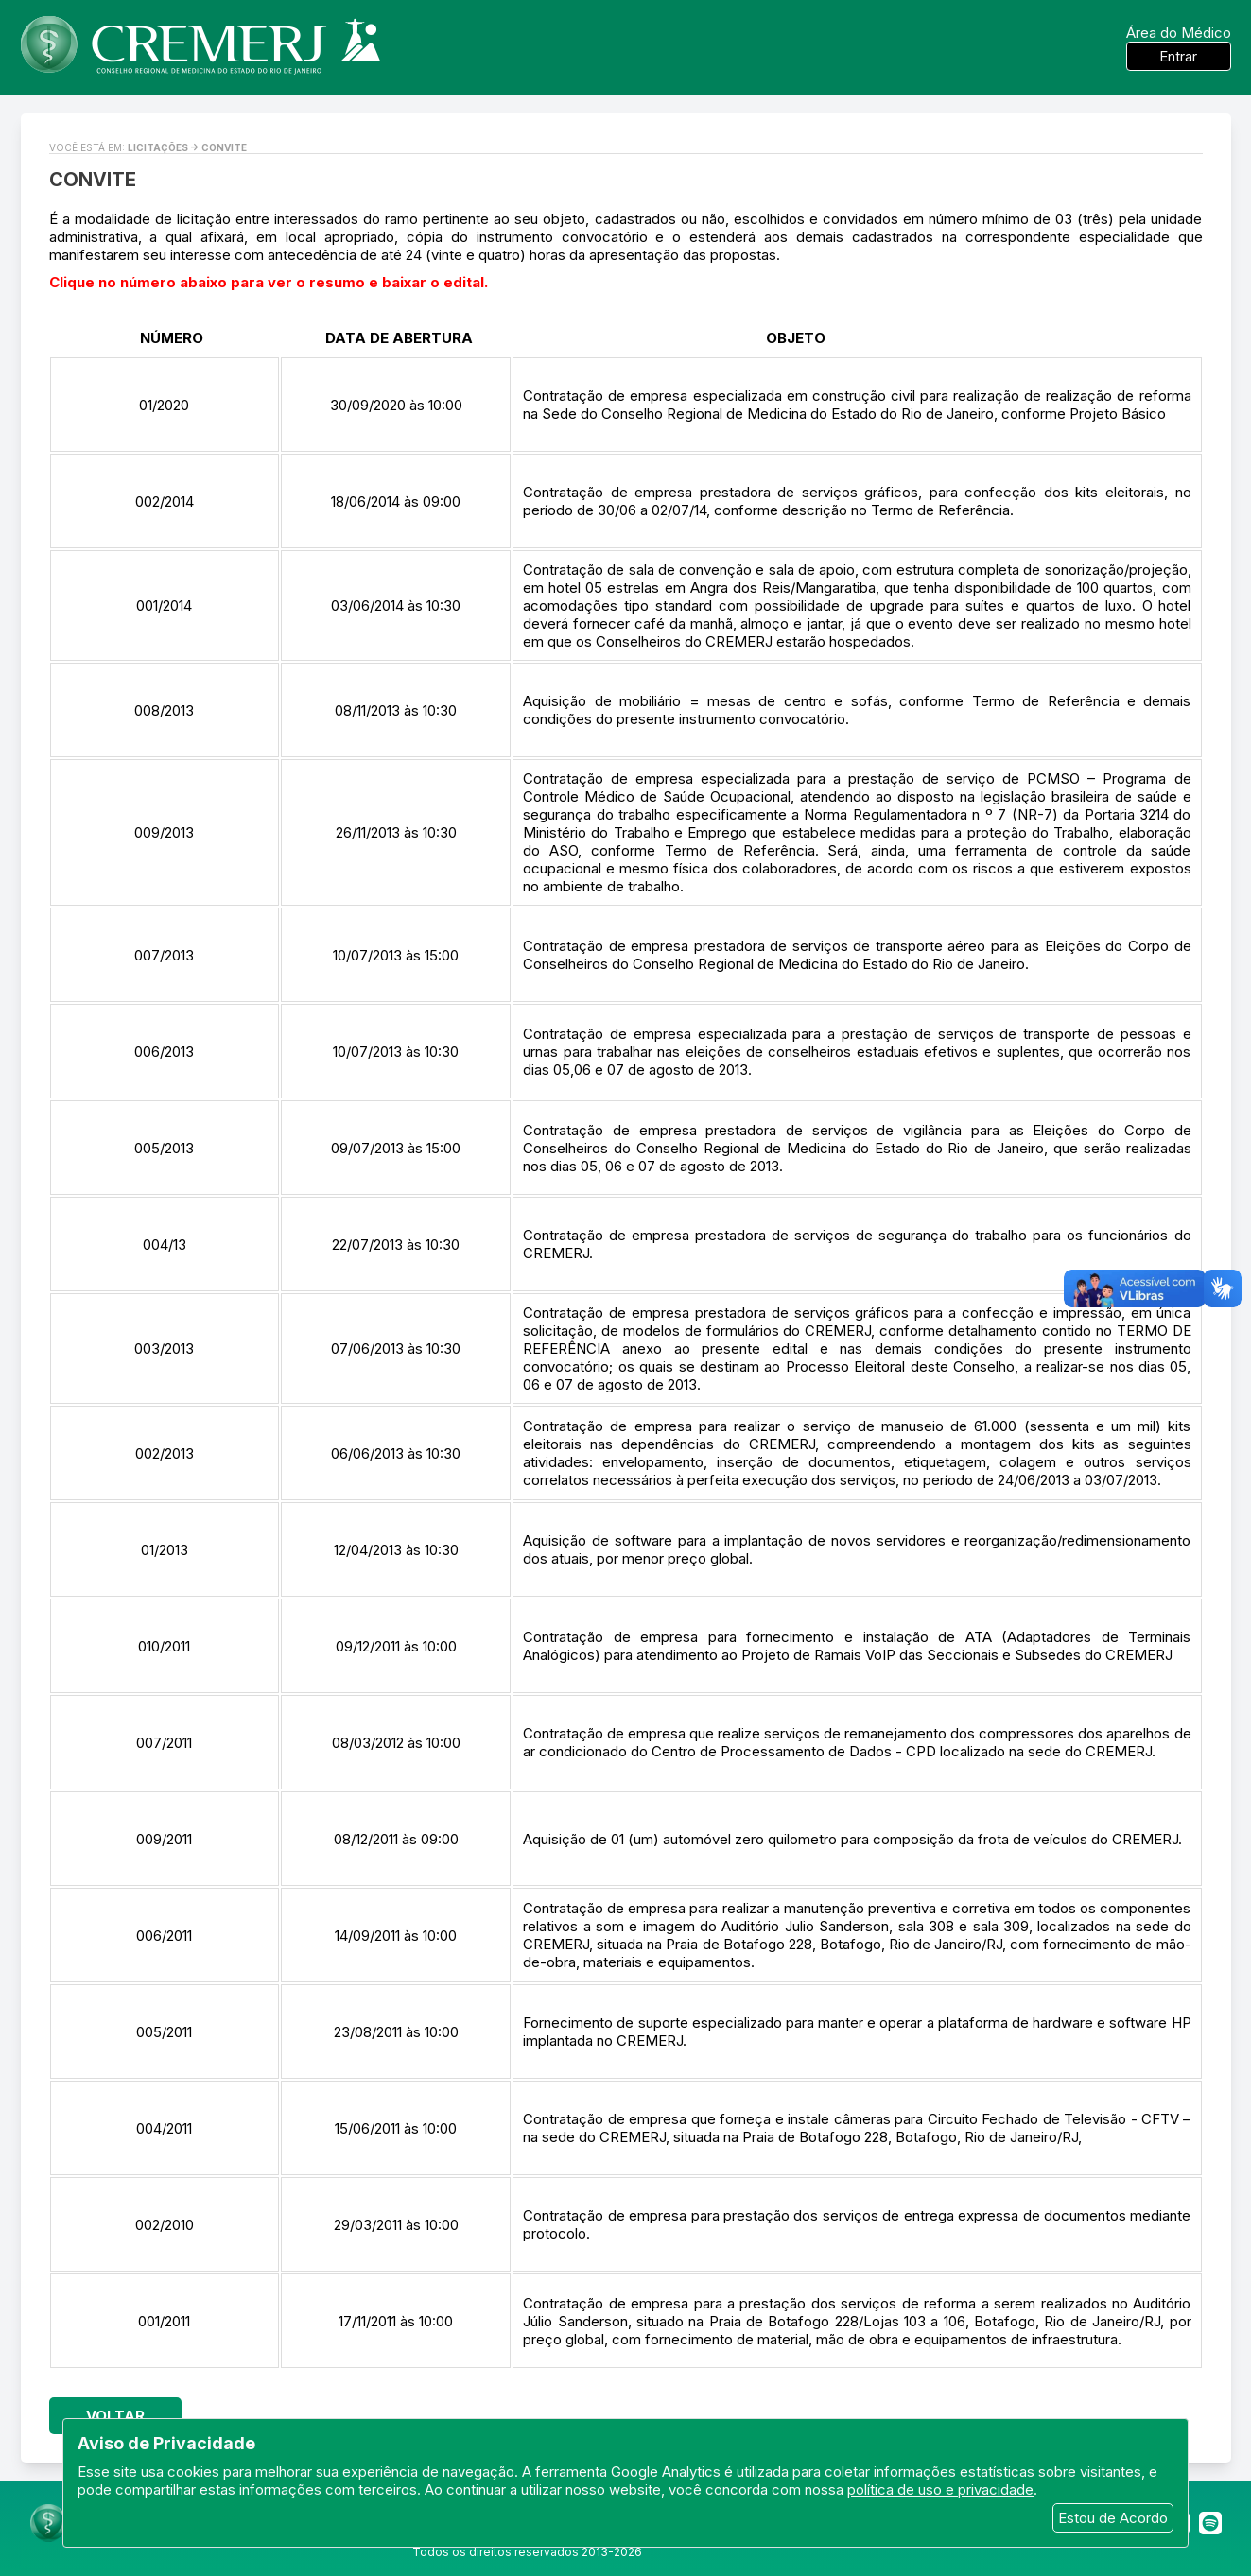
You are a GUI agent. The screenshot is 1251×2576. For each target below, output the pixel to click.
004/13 (164, 1244)
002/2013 (164, 1453)
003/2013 (164, 1348)
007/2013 (164, 955)
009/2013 (164, 832)
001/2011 (164, 2321)
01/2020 (164, 405)
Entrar (1178, 56)
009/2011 (164, 1839)
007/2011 (164, 1743)
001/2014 (164, 605)
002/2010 (164, 2225)
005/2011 (164, 2032)
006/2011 (164, 1936)
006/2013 (164, 1052)
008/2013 (164, 710)
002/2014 (164, 501)
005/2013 (164, 1148)
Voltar (115, 2416)
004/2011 (164, 2128)
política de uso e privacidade (940, 2489)
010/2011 (164, 1646)
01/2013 (164, 1550)
